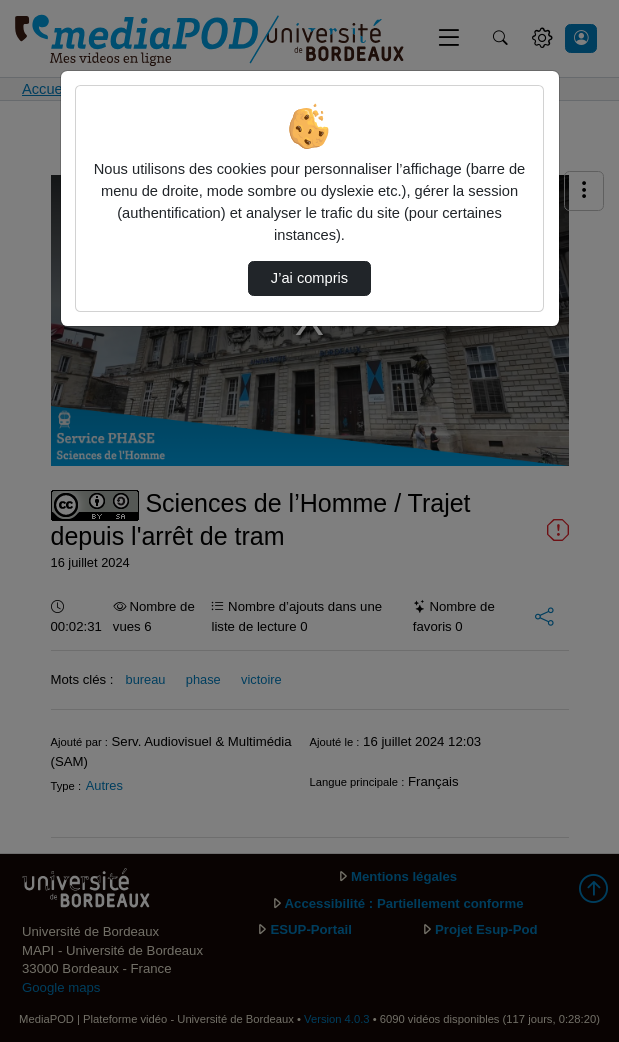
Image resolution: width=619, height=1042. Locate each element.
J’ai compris (309, 278)
